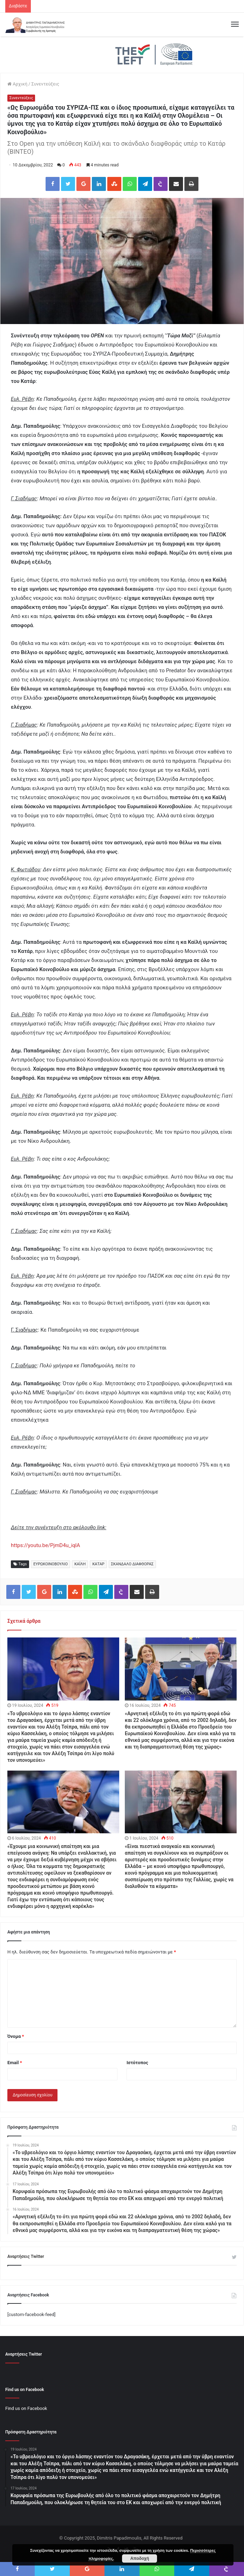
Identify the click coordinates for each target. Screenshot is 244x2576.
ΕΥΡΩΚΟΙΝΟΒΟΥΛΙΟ (50, 1564)
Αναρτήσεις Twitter (25, 2256)
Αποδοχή (139, 2558)
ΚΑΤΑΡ (98, 1564)
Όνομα (15, 2036)
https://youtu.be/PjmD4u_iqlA (45, 1545)
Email (14, 2062)
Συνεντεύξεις (45, 84)
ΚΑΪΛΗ (80, 1564)
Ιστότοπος (137, 2062)
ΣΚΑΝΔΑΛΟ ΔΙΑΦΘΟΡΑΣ (132, 1564)
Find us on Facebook (26, 2408)
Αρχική (17, 84)
